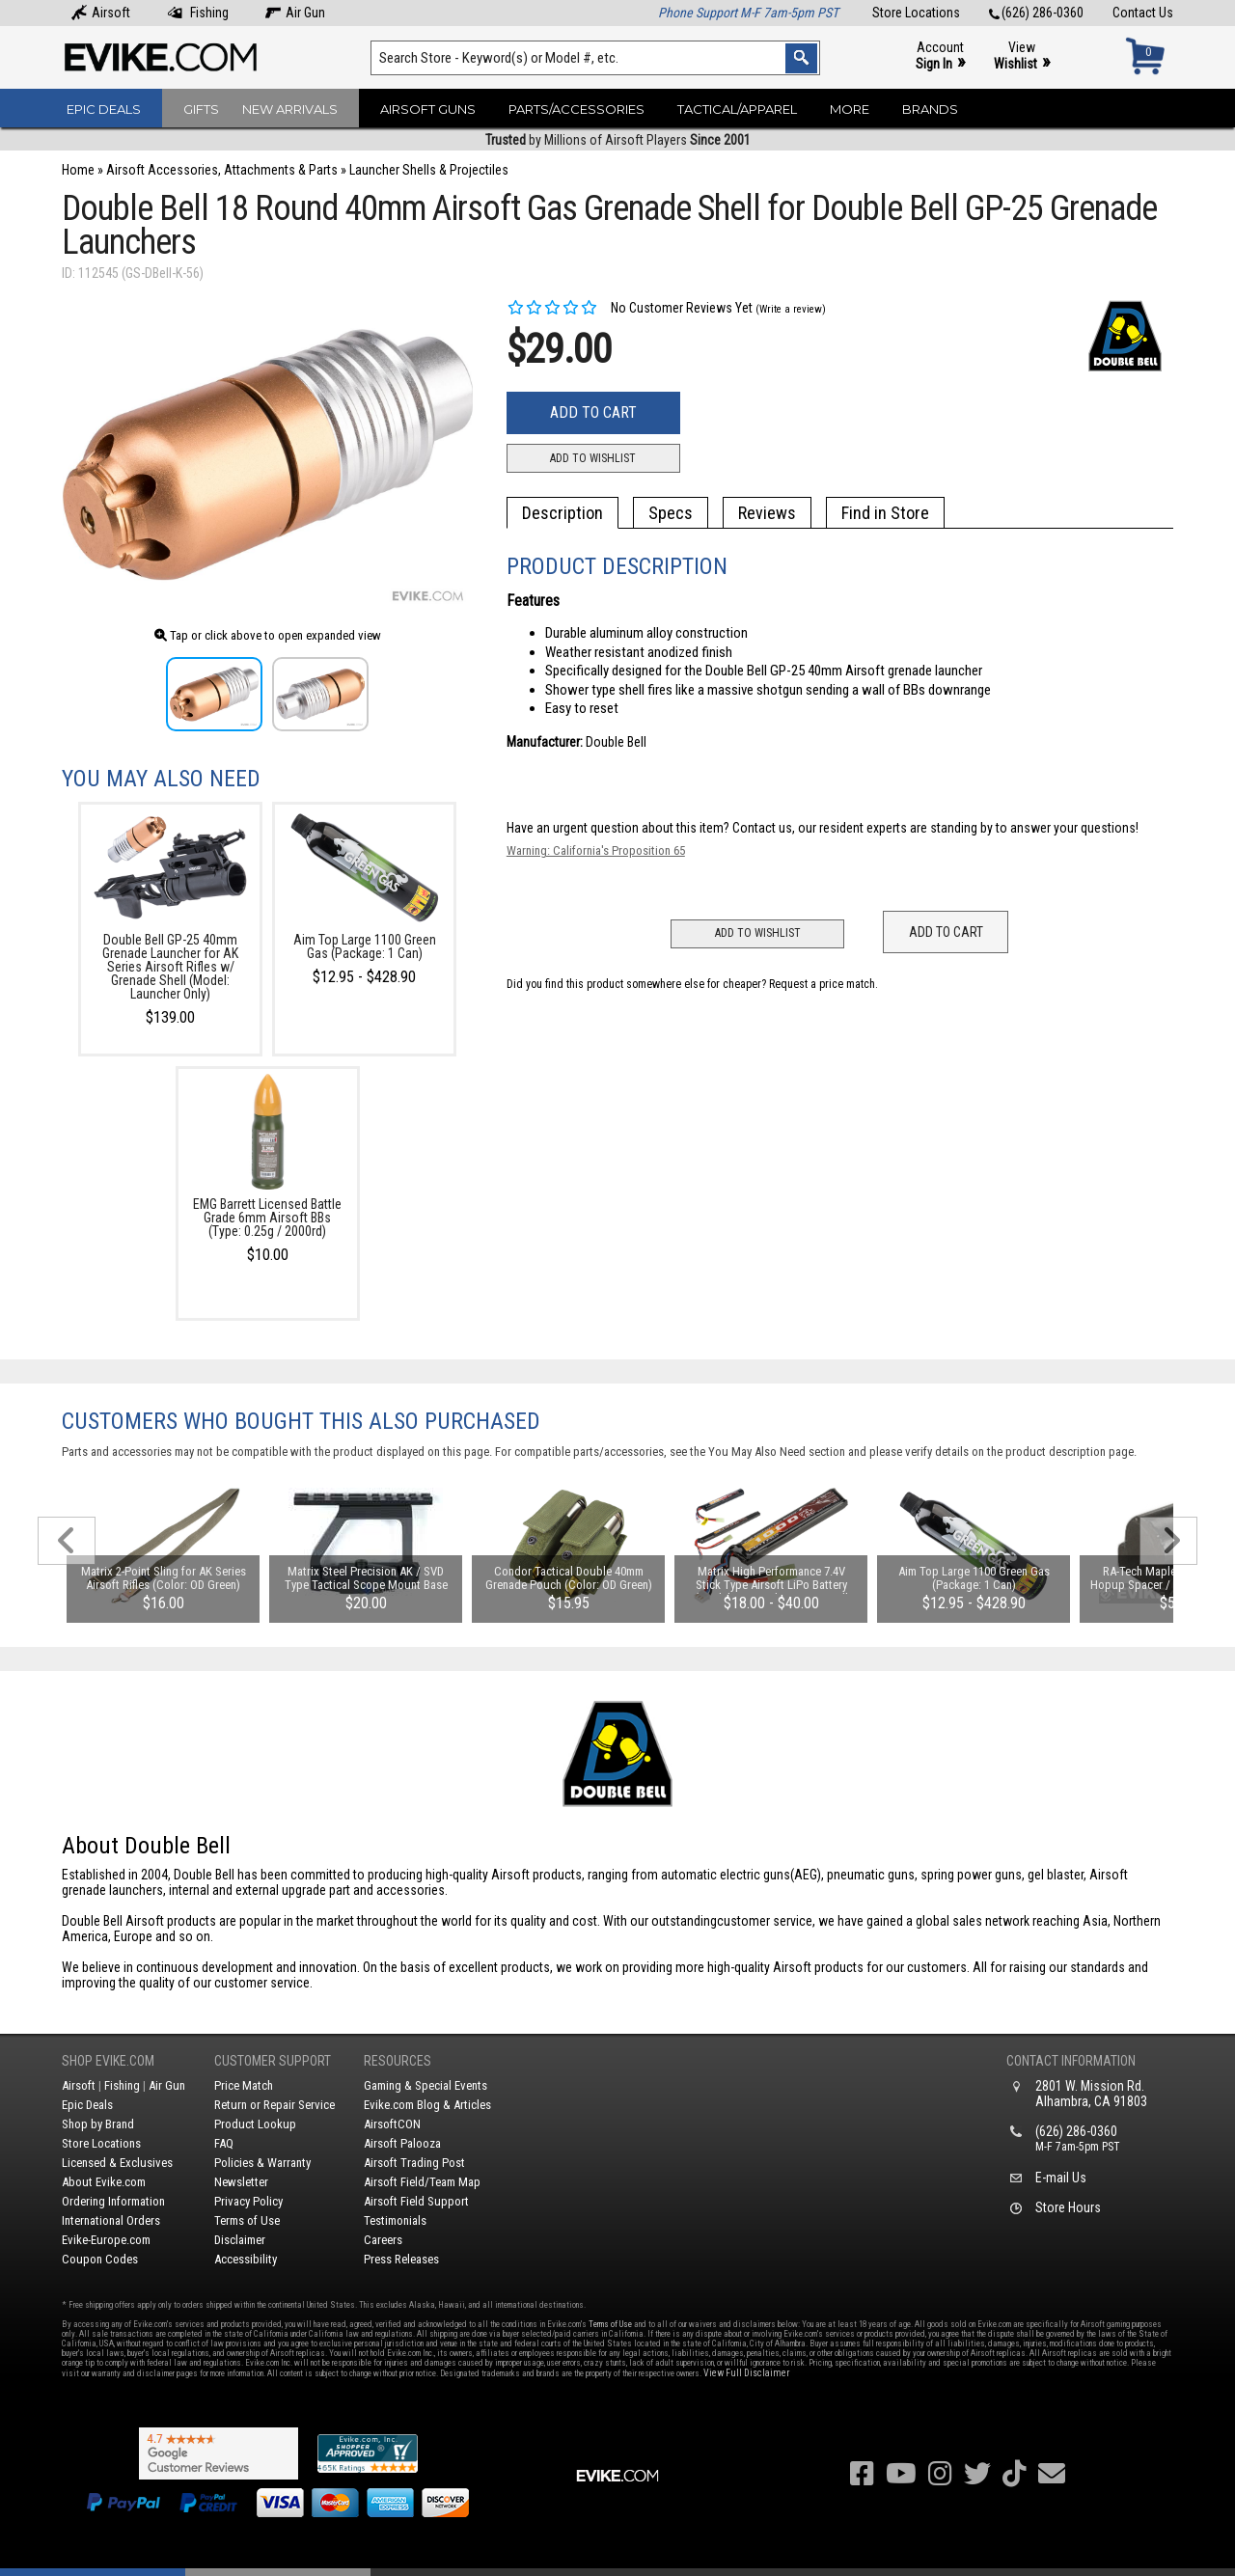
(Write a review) (790, 309)
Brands (930, 109)
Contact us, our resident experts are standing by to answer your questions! (935, 828)
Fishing (198, 12)
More (849, 109)
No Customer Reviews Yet (630, 307)
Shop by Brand (98, 2124)
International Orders (111, 2220)
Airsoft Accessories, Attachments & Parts (222, 170)
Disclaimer (239, 2240)
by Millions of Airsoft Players (618, 140)
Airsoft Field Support (416, 2201)
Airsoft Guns (428, 109)
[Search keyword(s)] (595, 58)
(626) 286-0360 (1036, 12)
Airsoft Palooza (402, 2143)
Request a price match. (823, 984)
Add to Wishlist (593, 458)
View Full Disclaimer (746, 2373)
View (1022, 56)
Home (78, 170)
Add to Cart (593, 412)
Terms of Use (247, 2220)
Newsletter (241, 2182)
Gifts (201, 109)
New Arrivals (290, 109)
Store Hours (1068, 2207)
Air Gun (295, 12)
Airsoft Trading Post (414, 2162)
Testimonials (395, 2220)
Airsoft (100, 12)
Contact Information (1071, 2061)
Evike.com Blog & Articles (427, 2104)
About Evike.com (104, 2182)
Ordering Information (113, 2201)
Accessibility (245, 2259)
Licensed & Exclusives (117, 2162)
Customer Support (272, 2061)
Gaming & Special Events (425, 2085)
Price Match (243, 2085)
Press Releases (401, 2259)
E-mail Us (1060, 2177)
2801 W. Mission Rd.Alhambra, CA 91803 (1091, 2093)
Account (940, 56)
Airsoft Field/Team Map (422, 2182)
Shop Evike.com (108, 2061)
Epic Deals (104, 109)
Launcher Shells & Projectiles (428, 170)
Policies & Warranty (262, 2162)
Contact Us (1142, 12)
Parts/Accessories (576, 109)
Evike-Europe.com (106, 2240)
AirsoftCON (392, 2124)
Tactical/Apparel (737, 109)
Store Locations (916, 12)
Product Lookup (255, 2124)
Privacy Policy (248, 2201)
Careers (383, 2240)
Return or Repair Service (274, 2104)
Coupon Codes (100, 2259)
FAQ (223, 2143)
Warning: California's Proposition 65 (596, 850)
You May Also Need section (776, 1451)
